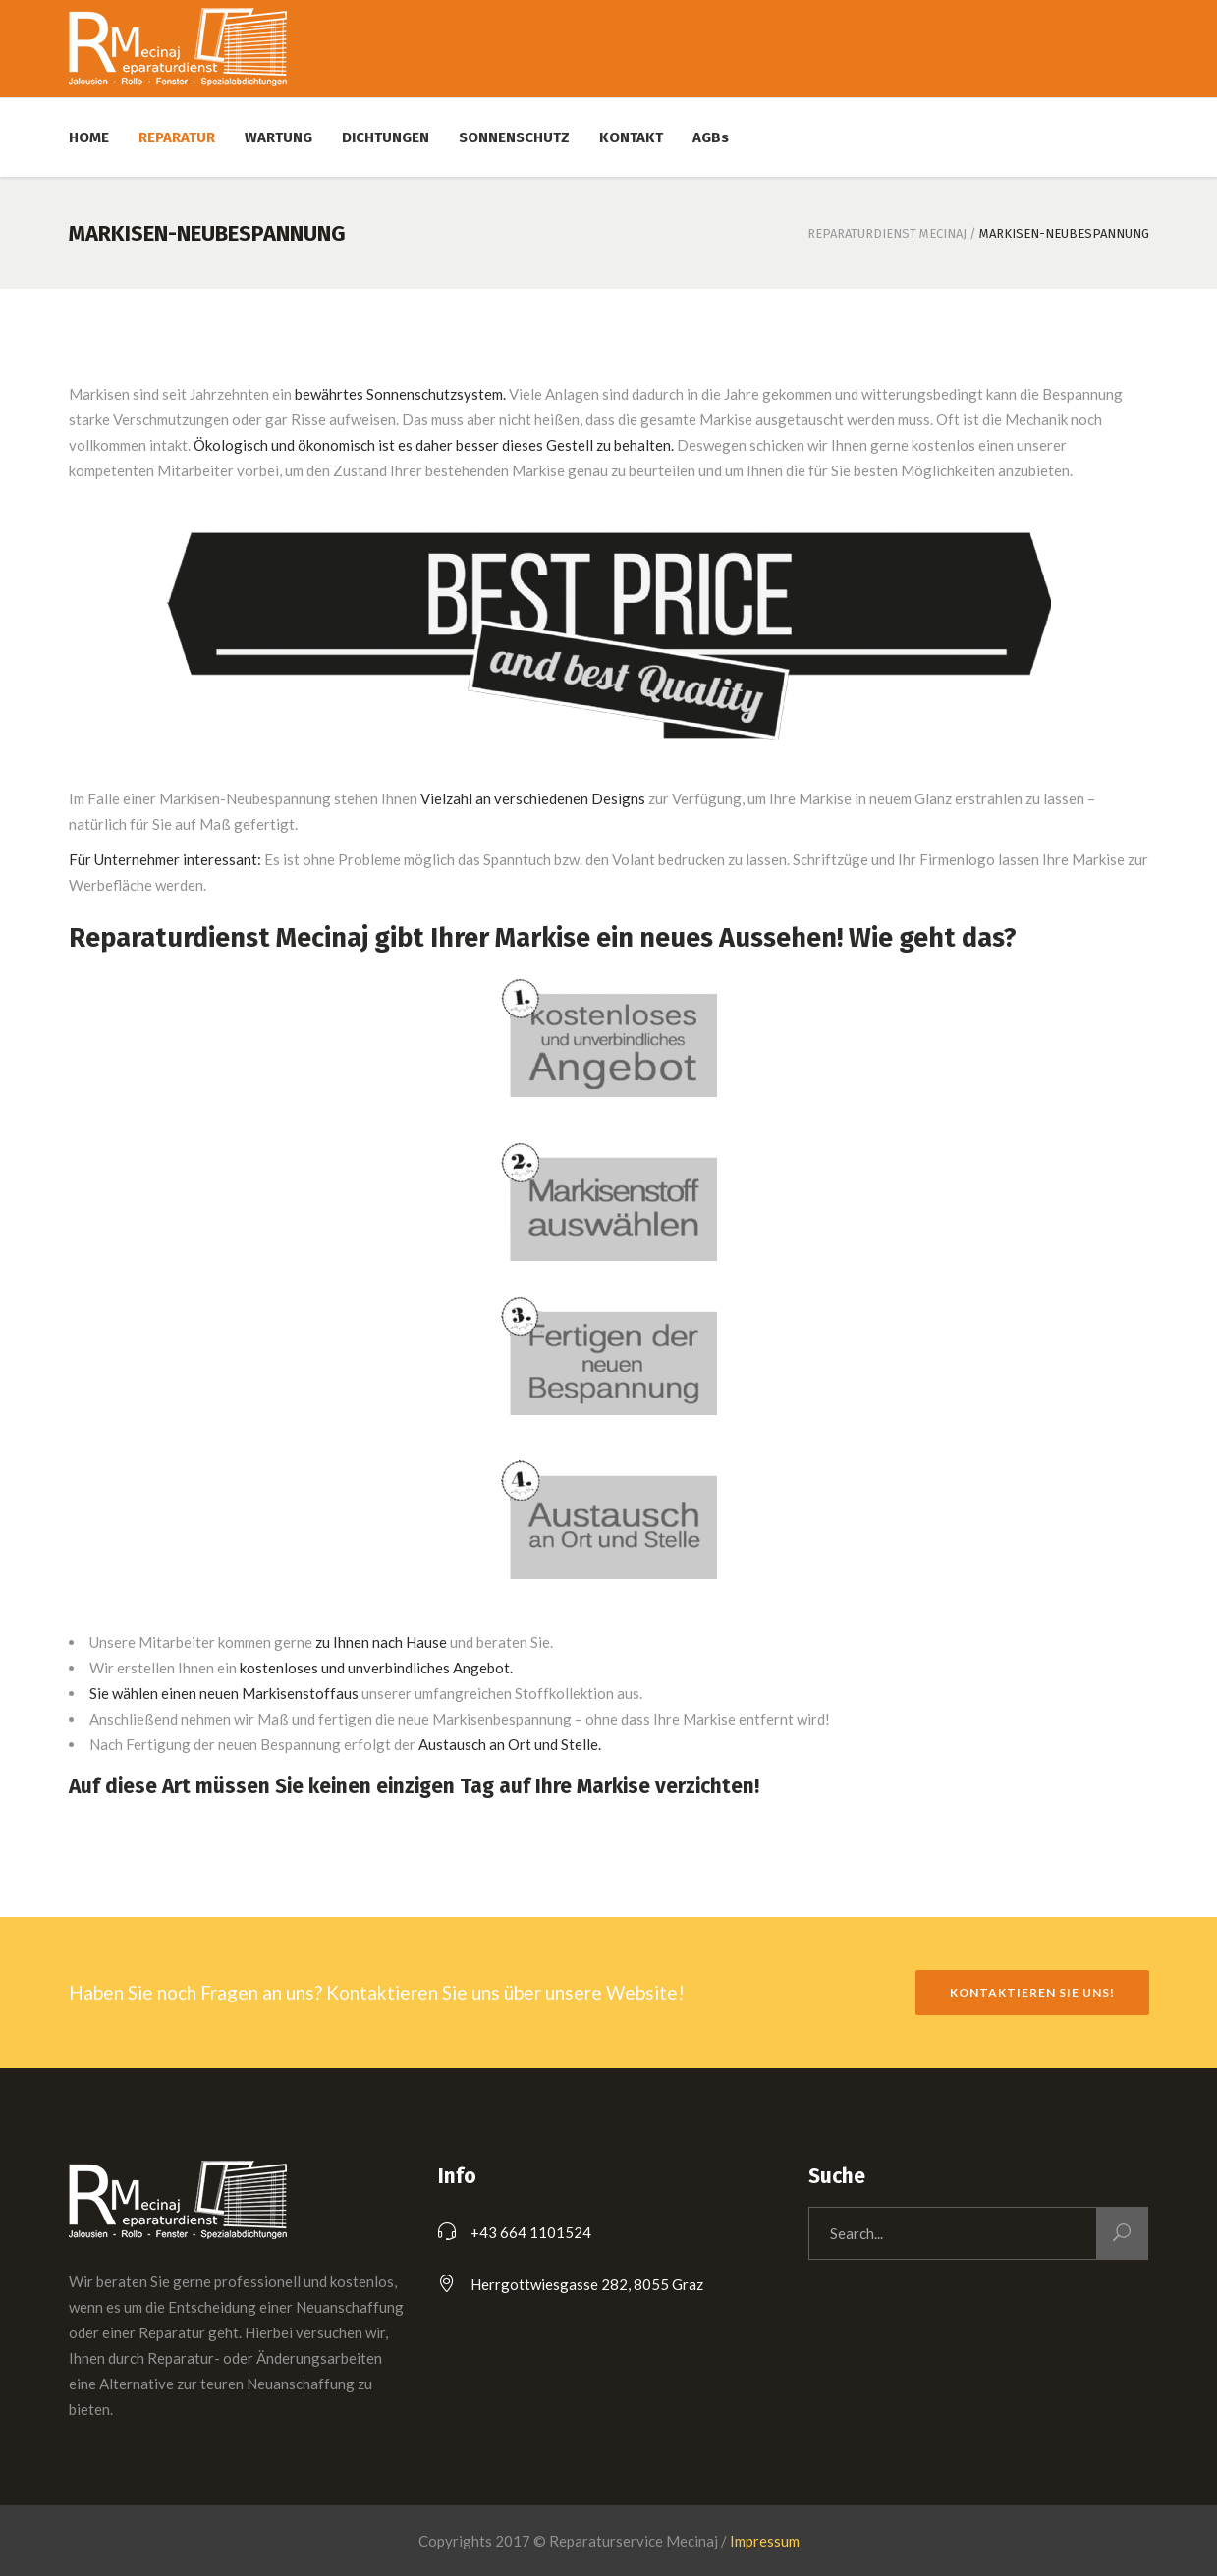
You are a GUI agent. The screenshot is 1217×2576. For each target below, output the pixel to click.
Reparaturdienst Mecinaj (887, 233)
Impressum (765, 2540)
